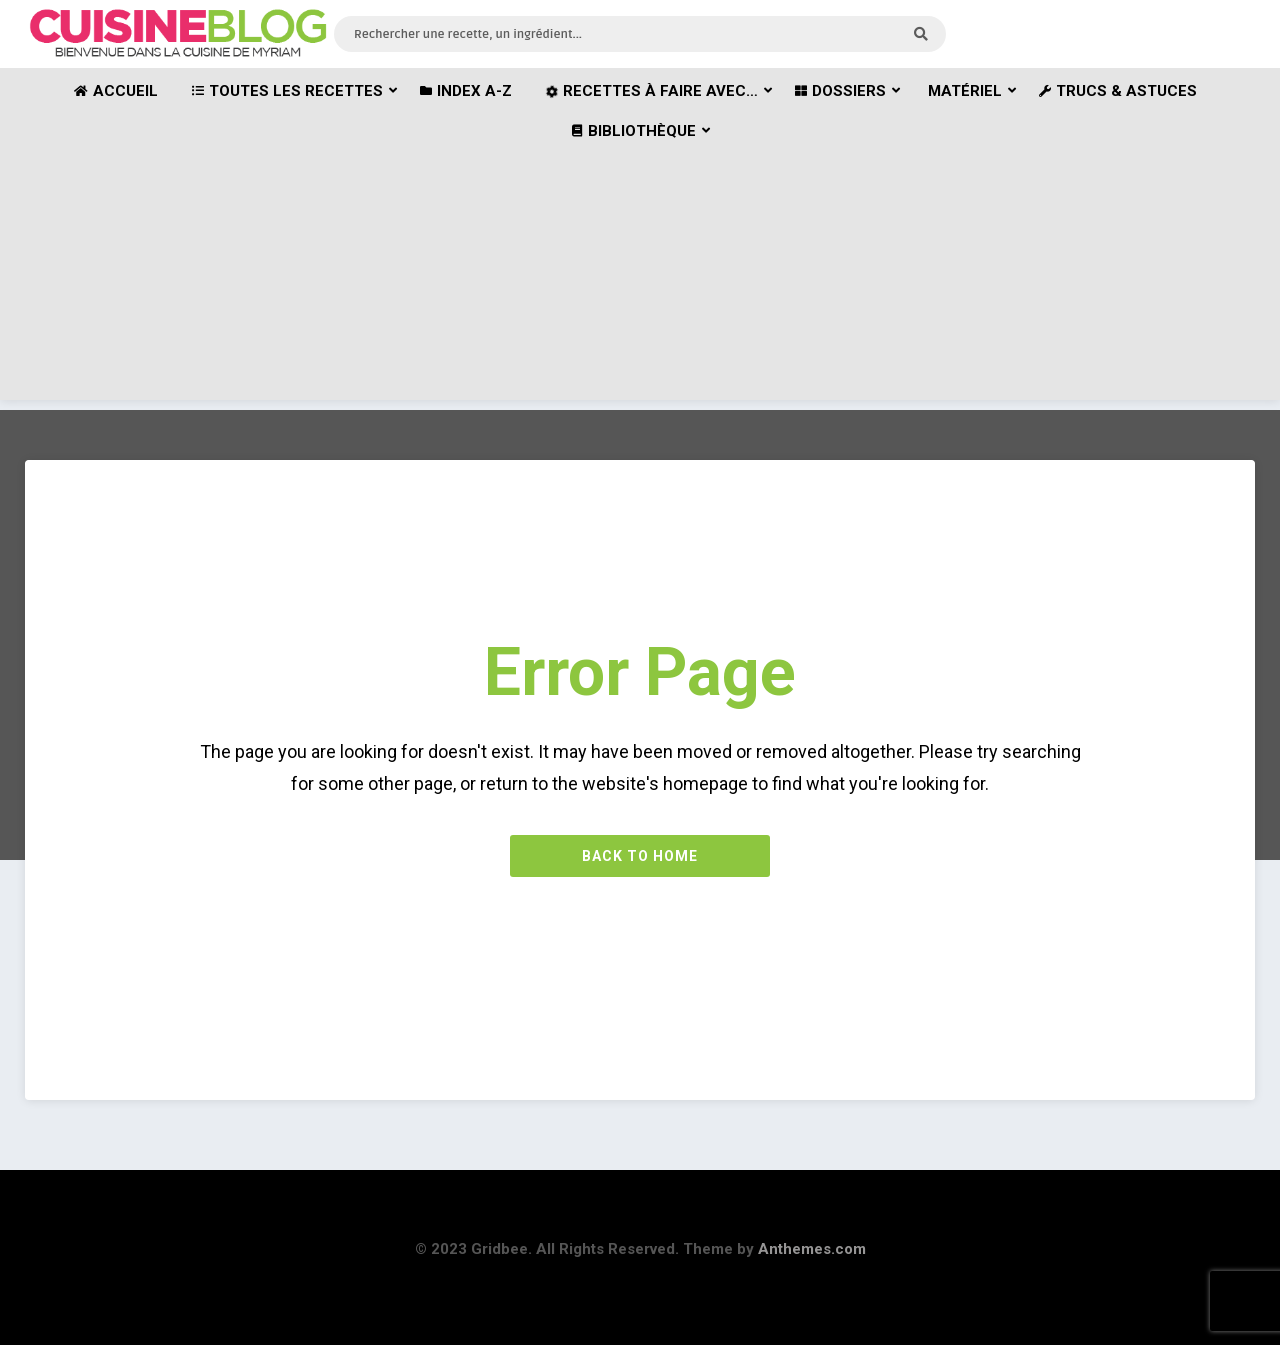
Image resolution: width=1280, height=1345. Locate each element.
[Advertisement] (640, 260)
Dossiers (840, 91)
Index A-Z (466, 91)
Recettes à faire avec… (652, 91)
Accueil (116, 91)
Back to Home (640, 856)
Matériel (965, 91)
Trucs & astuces (1118, 91)
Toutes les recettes (287, 91)
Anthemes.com (812, 1249)
